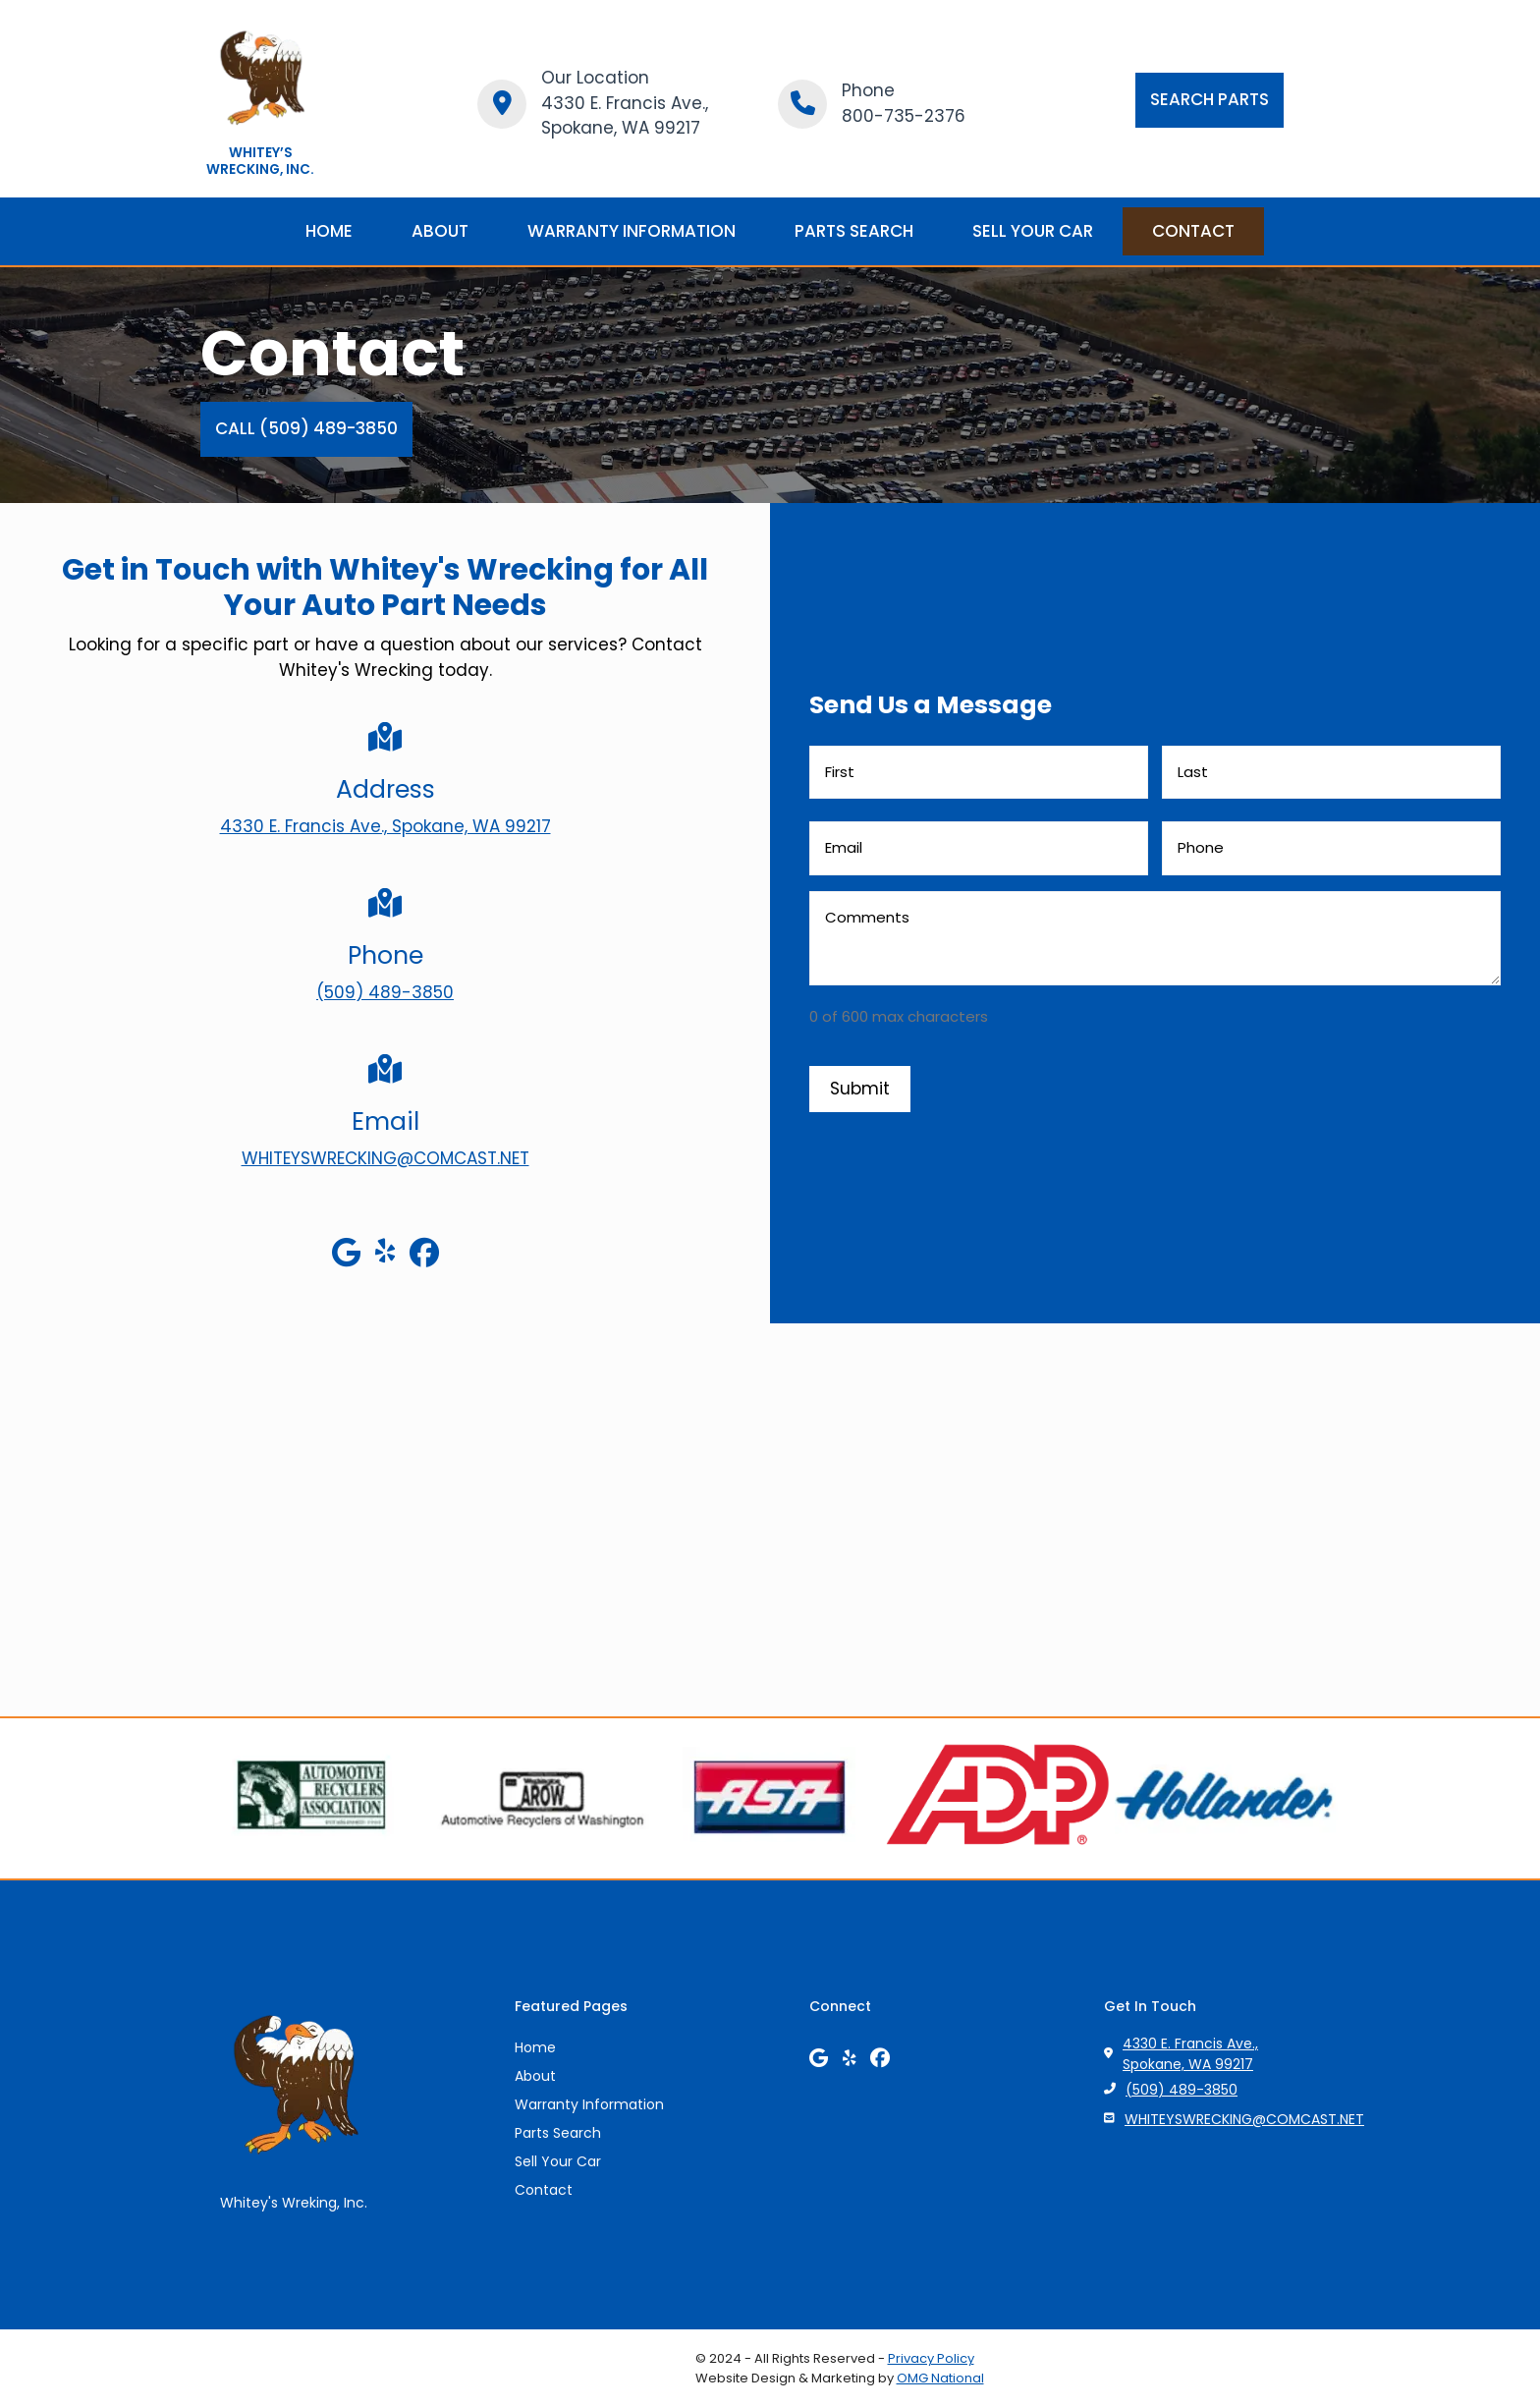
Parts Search (558, 2133)
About (535, 2076)
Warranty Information (589, 2104)
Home (535, 2047)
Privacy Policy (931, 2358)
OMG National (940, 2378)
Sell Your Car (558, 2161)
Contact (544, 2190)
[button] (1209, 100)
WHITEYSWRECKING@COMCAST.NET (1244, 2119)
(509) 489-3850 (1182, 2089)
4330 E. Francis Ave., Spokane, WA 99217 (1190, 2054)
